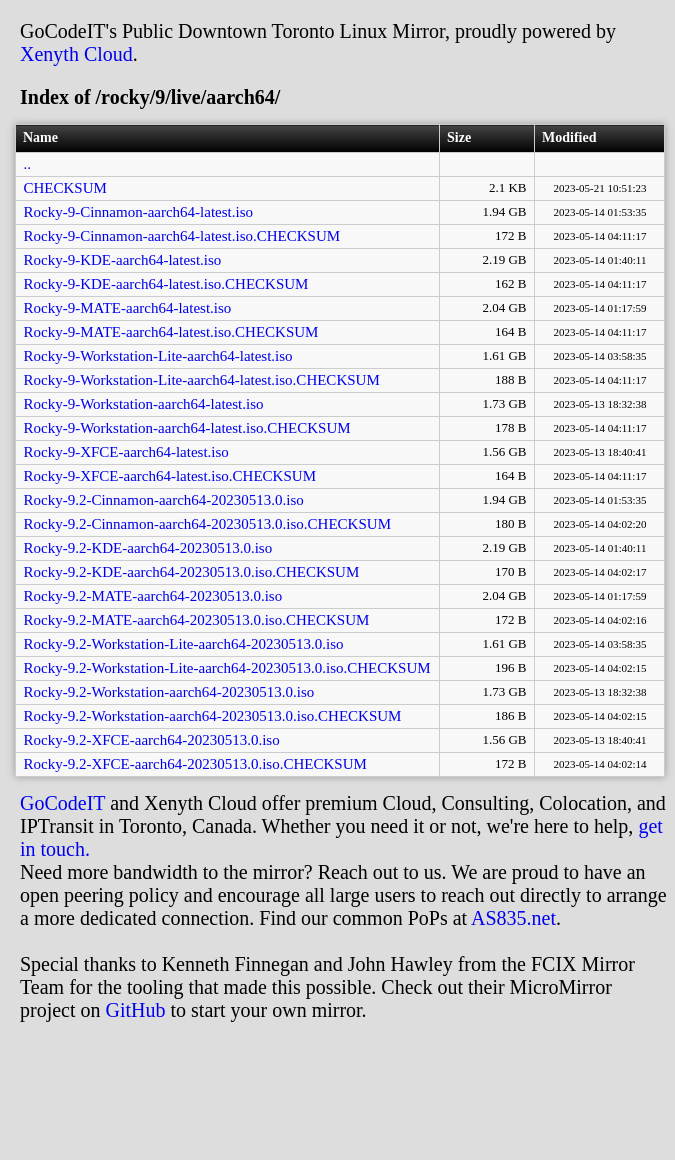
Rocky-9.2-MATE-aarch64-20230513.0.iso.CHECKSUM (197, 620)
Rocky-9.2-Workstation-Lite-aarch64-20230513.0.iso (184, 644)
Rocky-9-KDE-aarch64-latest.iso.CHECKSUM (166, 284)
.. (28, 164)
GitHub (136, 1010)
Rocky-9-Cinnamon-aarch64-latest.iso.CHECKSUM (182, 236)
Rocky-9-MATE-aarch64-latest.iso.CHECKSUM (171, 332)
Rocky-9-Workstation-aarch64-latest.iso (144, 404)
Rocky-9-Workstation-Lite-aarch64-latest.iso (158, 356)
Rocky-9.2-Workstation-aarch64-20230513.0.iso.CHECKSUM (213, 716)
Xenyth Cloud (76, 54)
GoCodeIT (62, 803)
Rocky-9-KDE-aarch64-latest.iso (123, 260)
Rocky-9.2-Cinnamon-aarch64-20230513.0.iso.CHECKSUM (207, 524)
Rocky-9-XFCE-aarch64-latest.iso (126, 452)
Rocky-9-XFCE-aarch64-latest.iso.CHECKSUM (170, 476)
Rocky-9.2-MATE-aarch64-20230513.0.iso (153, 596)
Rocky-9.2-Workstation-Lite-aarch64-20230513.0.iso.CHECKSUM (227, 668)
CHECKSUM (65, 188)
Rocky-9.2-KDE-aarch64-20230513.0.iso (148, 548)
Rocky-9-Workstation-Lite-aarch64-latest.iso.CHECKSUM (202, 380)
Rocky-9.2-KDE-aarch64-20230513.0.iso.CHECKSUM (192, 572)
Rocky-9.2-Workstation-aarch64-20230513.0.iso (169, 692)
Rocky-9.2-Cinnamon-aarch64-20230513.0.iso (164, 500)
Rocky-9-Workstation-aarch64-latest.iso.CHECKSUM (187, 428)
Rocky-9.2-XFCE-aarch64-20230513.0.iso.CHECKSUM (195, 764)
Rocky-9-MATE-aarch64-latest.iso (128, 308)
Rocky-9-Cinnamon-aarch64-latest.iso (139, 212)
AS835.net (513, 918)
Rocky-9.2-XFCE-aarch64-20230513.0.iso (152, 740)
